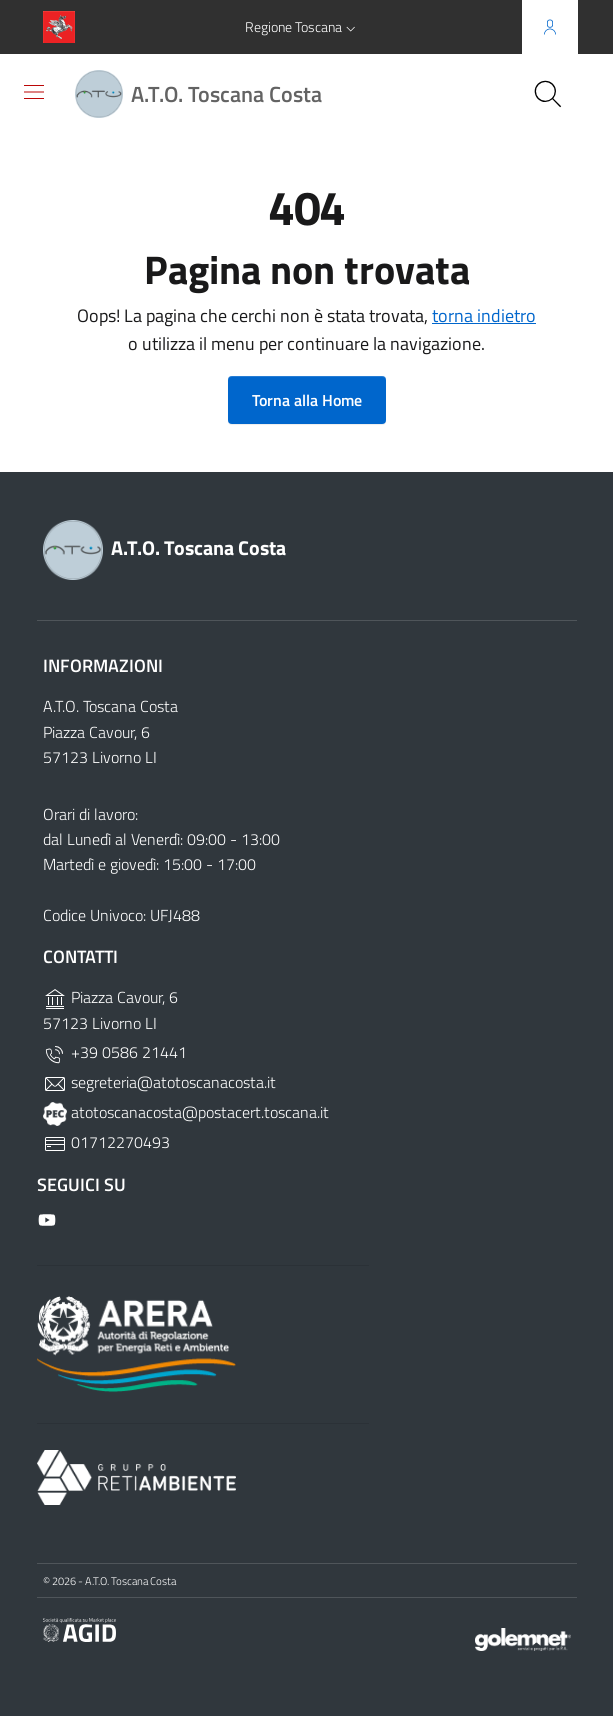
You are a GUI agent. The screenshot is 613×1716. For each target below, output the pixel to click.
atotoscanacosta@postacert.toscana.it (186, 1112)
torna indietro (484, 315)
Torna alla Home (307, 400)
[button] (302, 27)
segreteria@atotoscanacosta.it (159, 1082)
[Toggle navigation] (34, 92)
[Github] (49, 1218)
